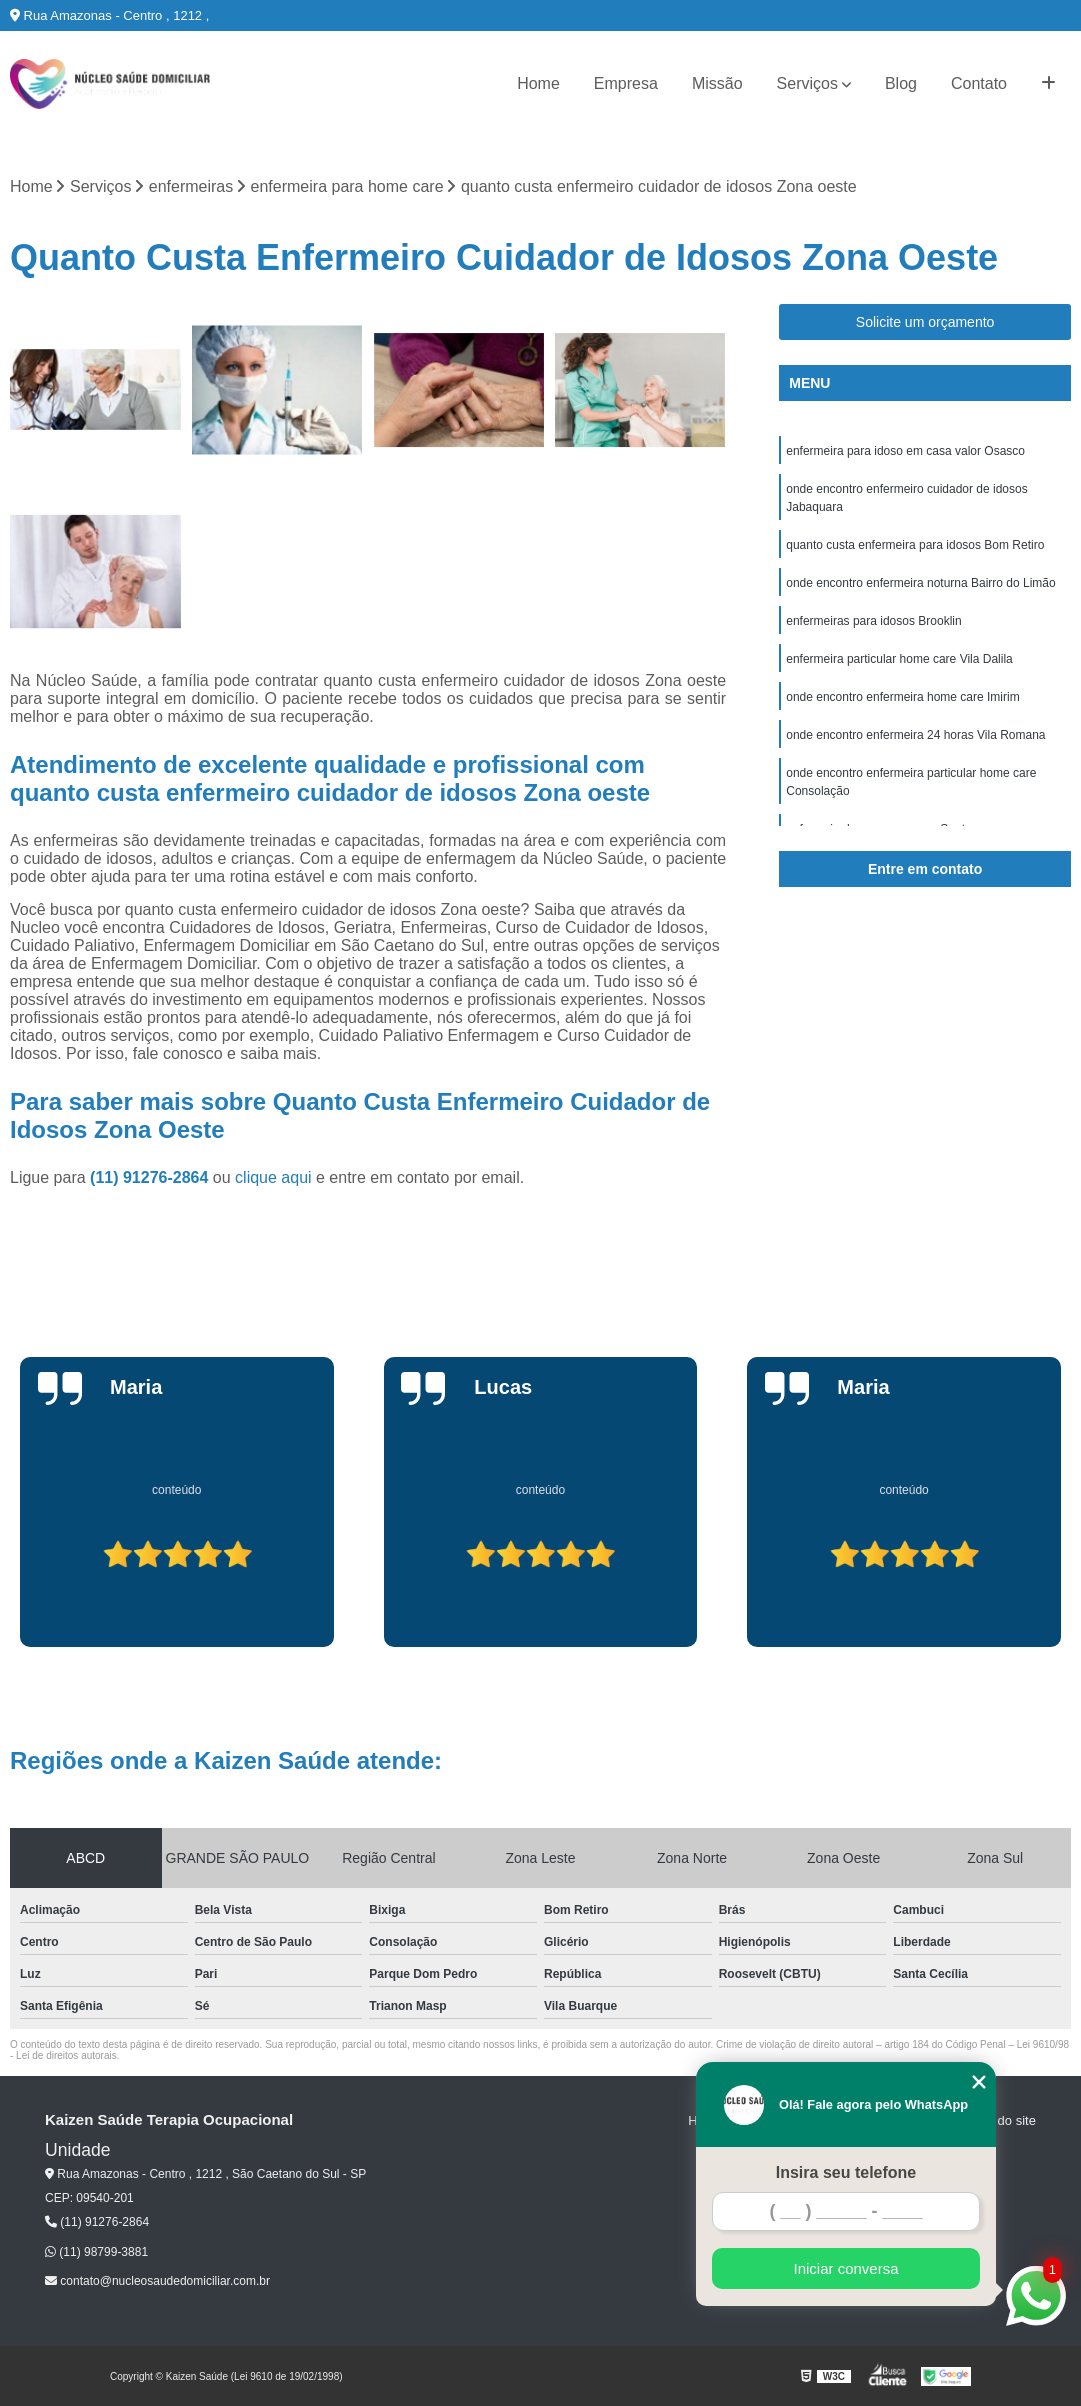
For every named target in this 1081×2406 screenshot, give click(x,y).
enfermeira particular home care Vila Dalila (899, 659)
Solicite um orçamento (925, 322)
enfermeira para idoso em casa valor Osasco (905, 451)
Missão (717, 83)
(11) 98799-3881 (96, 2252)
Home (538, 83)
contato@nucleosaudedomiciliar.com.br (157, 2281)
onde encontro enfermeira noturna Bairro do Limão (921, 583)
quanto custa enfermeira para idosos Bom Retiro (915, 545)
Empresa (626, 83)
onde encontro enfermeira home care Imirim (902, 697)
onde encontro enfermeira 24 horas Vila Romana (915, 735)
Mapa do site (998, 2120)
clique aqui (273, 1177)
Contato (979, 83)
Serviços (807, 83)
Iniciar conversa (845, 2268)
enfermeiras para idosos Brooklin (873, 621)
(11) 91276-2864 (151, 1177)
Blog (901, 83)
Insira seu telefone (846, 2172)
